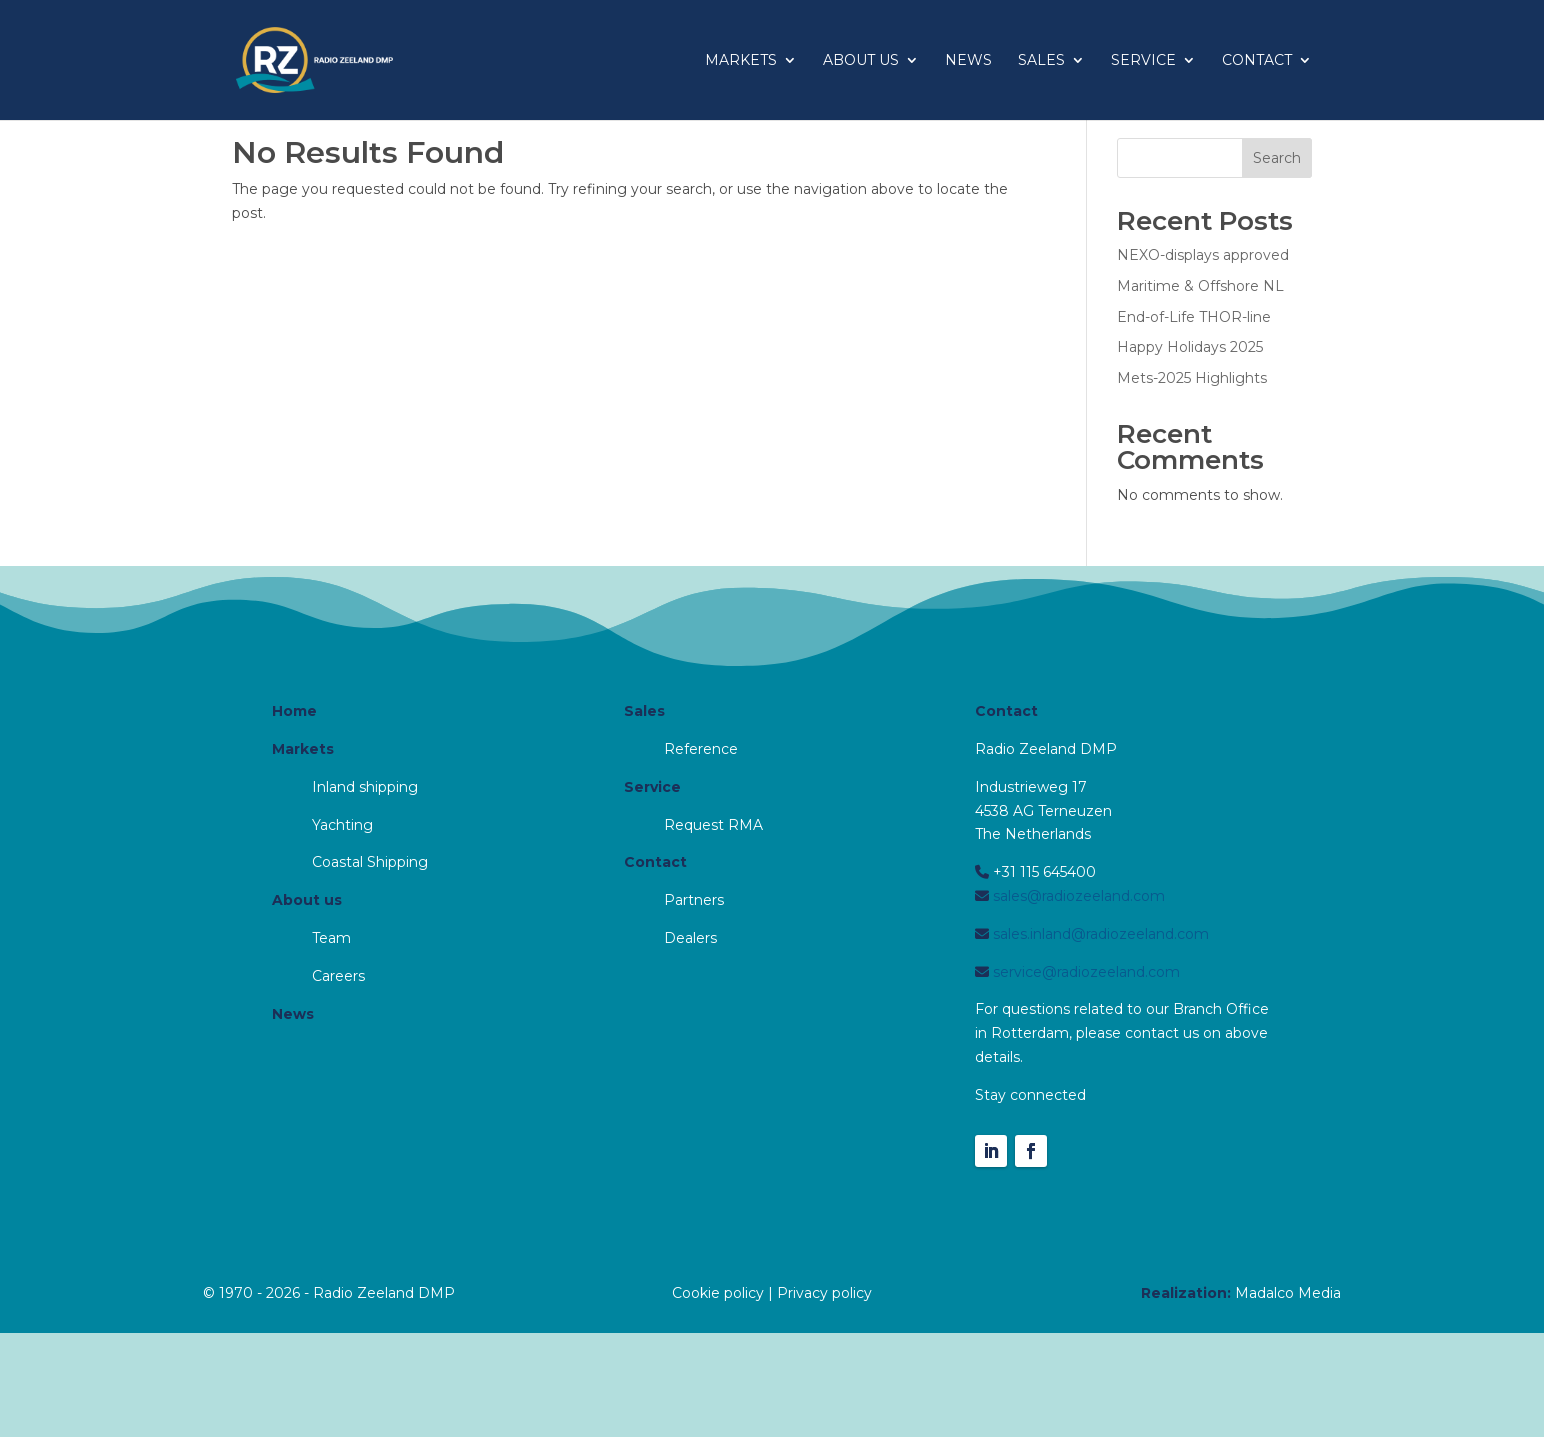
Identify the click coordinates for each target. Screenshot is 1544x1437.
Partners (694, 900)
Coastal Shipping (370, 862)
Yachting (342, 825)
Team (331, 938)
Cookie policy (718, 1293)
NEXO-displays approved (1203, 255)
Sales (1041, 61)
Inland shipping (365, 787)
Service (1143, 61)
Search (1277, 158)
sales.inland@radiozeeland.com (1099, 934)
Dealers (690, 938)
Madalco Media (1288, 1293)
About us (861, 61)
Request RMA (713, 825)
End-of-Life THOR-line (1194, 317)
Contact (1257, 61)
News (968, 61)
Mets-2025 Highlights (1192, 378)
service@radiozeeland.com (1084, 972)
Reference (701, 749)
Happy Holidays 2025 (1190, 347)
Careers (338, 976)
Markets (741, 61)
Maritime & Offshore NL (1200, 286)
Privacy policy (824, 1293)
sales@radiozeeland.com (1077, 896)
